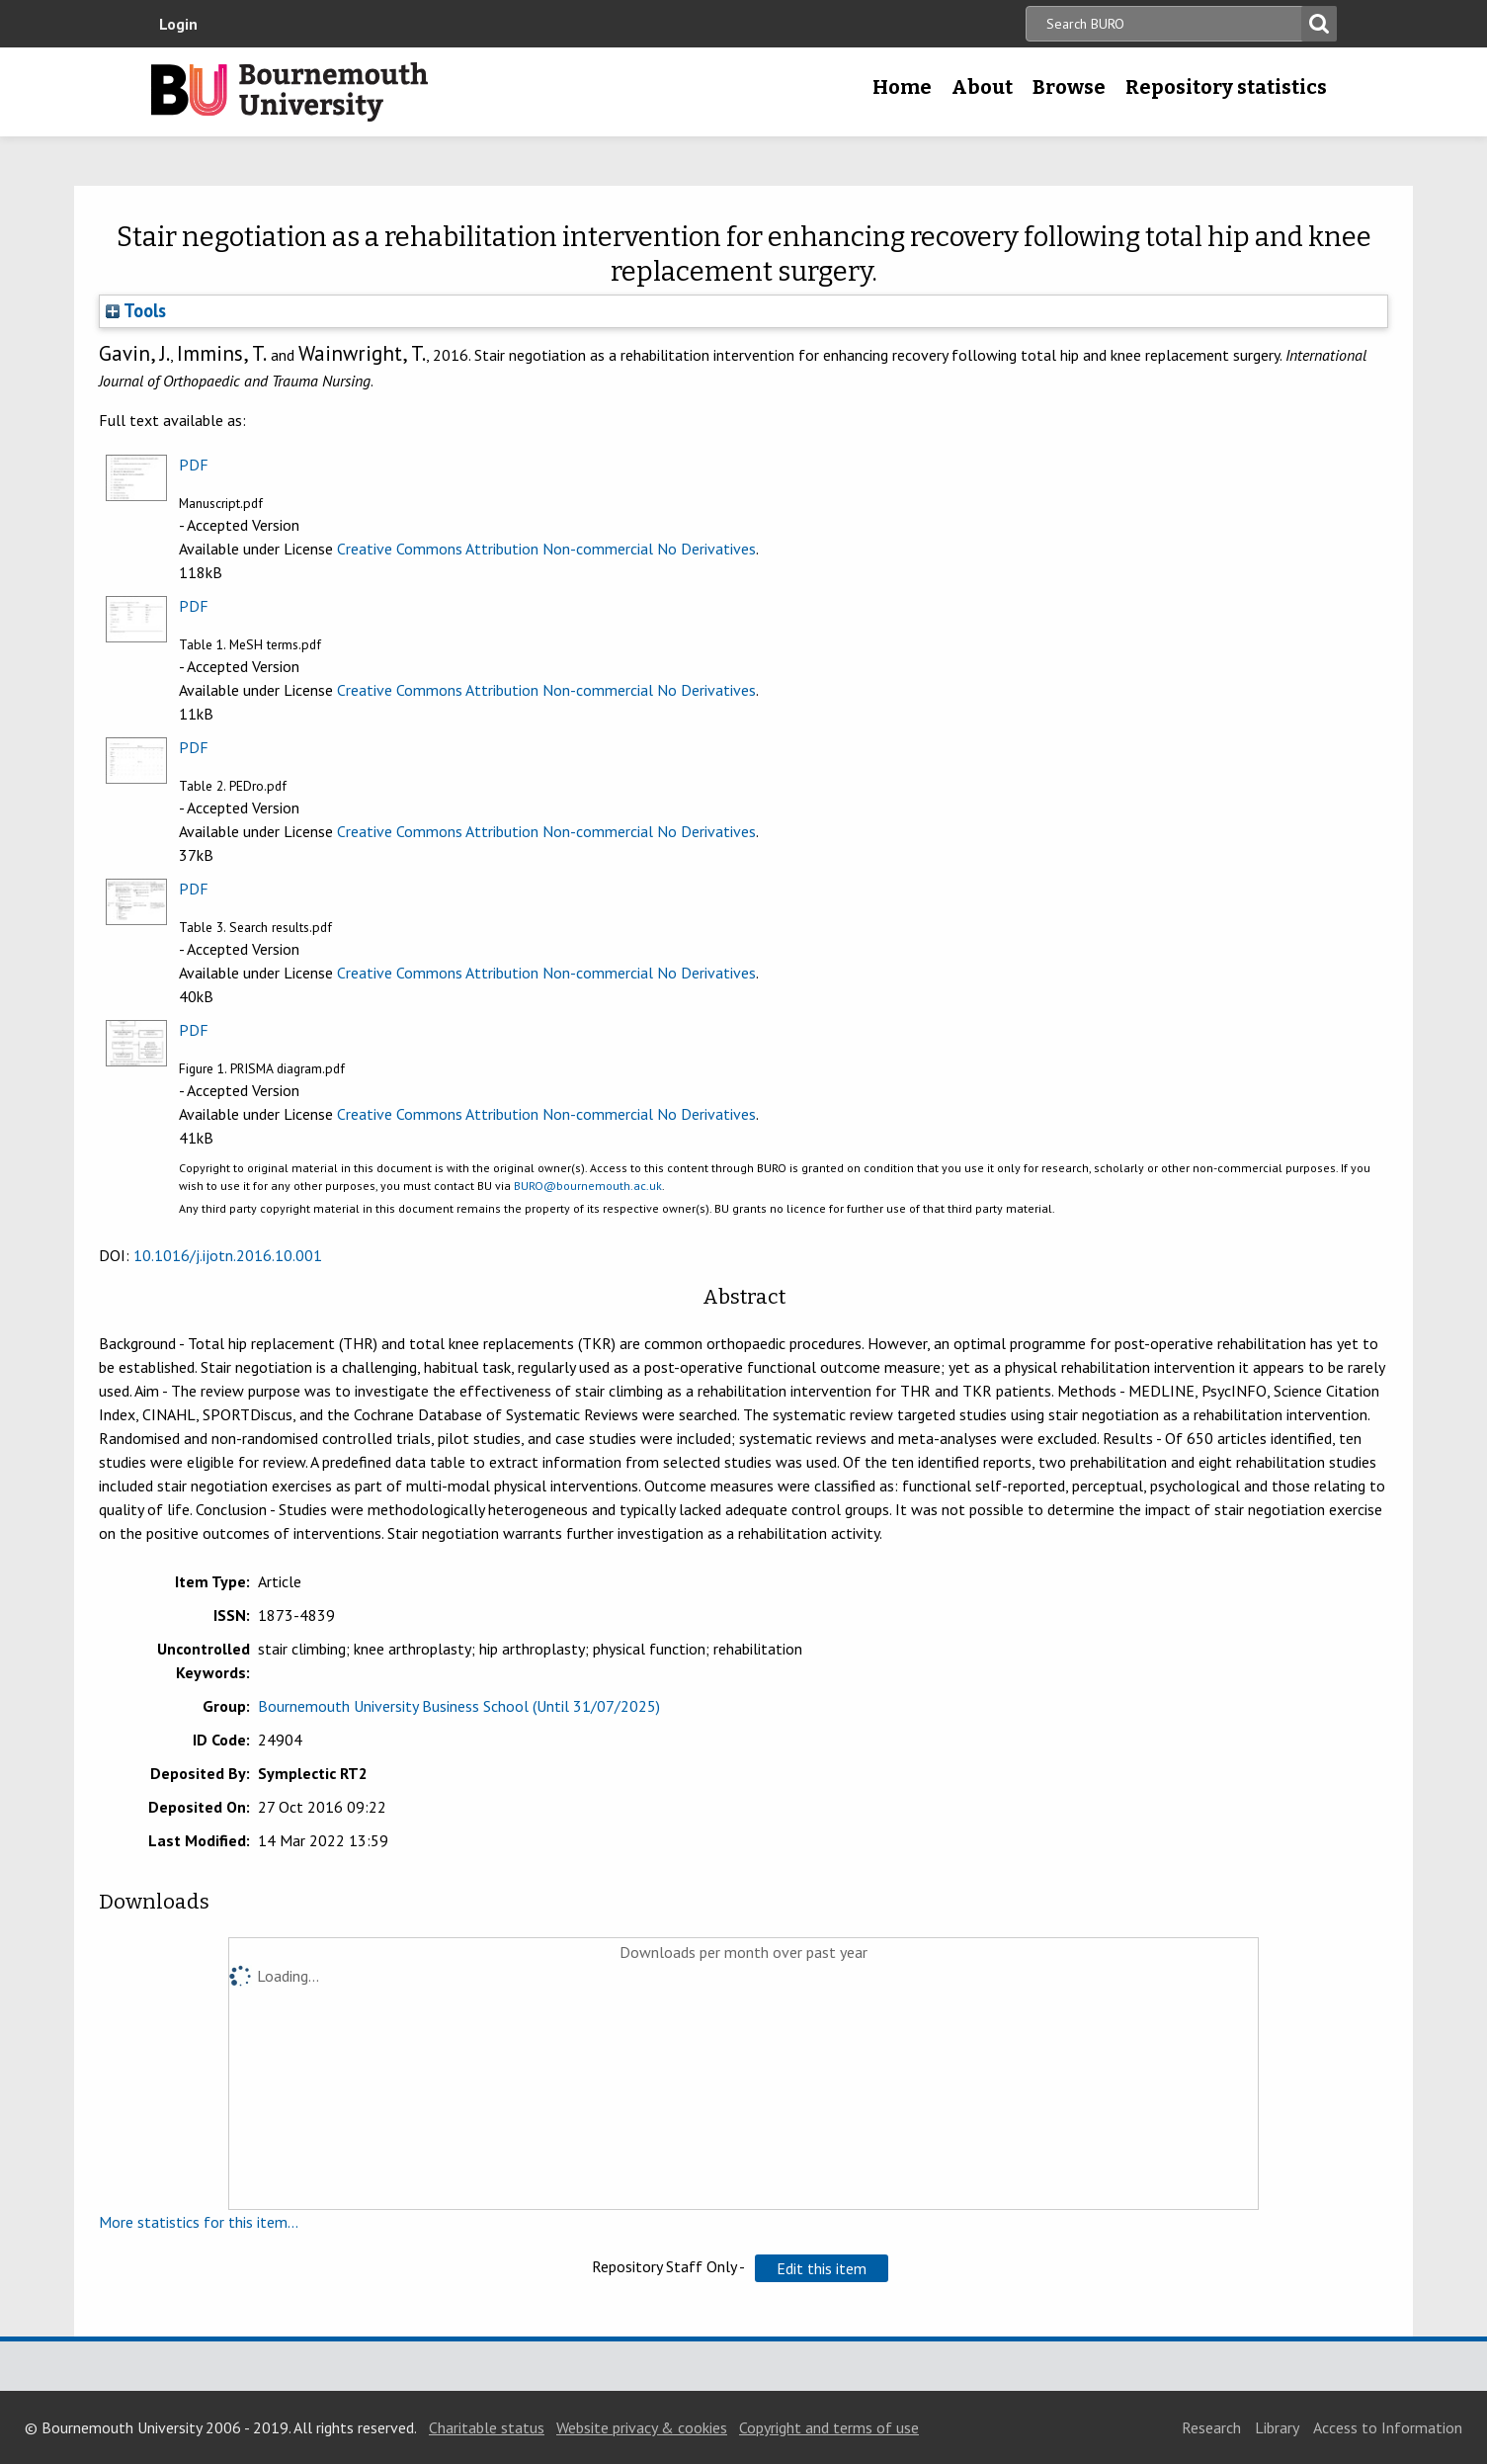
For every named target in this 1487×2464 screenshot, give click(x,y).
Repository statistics (1226, 87)
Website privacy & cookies (641, 2427)
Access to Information (1387, 2427)
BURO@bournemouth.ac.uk (588, 1185)
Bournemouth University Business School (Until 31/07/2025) (459, 1706)
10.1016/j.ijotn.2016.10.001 (227, 1255)
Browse (1069, 87)
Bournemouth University (289, 92)
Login (178, 24)
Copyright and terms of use (829, 2427)
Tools (136, 310)
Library (1277, 2427)
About (982, 87)
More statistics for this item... (198, 2222)
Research (1211, 2427)
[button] (821, 2268)
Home (902, 87)
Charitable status (486, 2427)
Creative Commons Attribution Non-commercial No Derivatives (546, 548)
